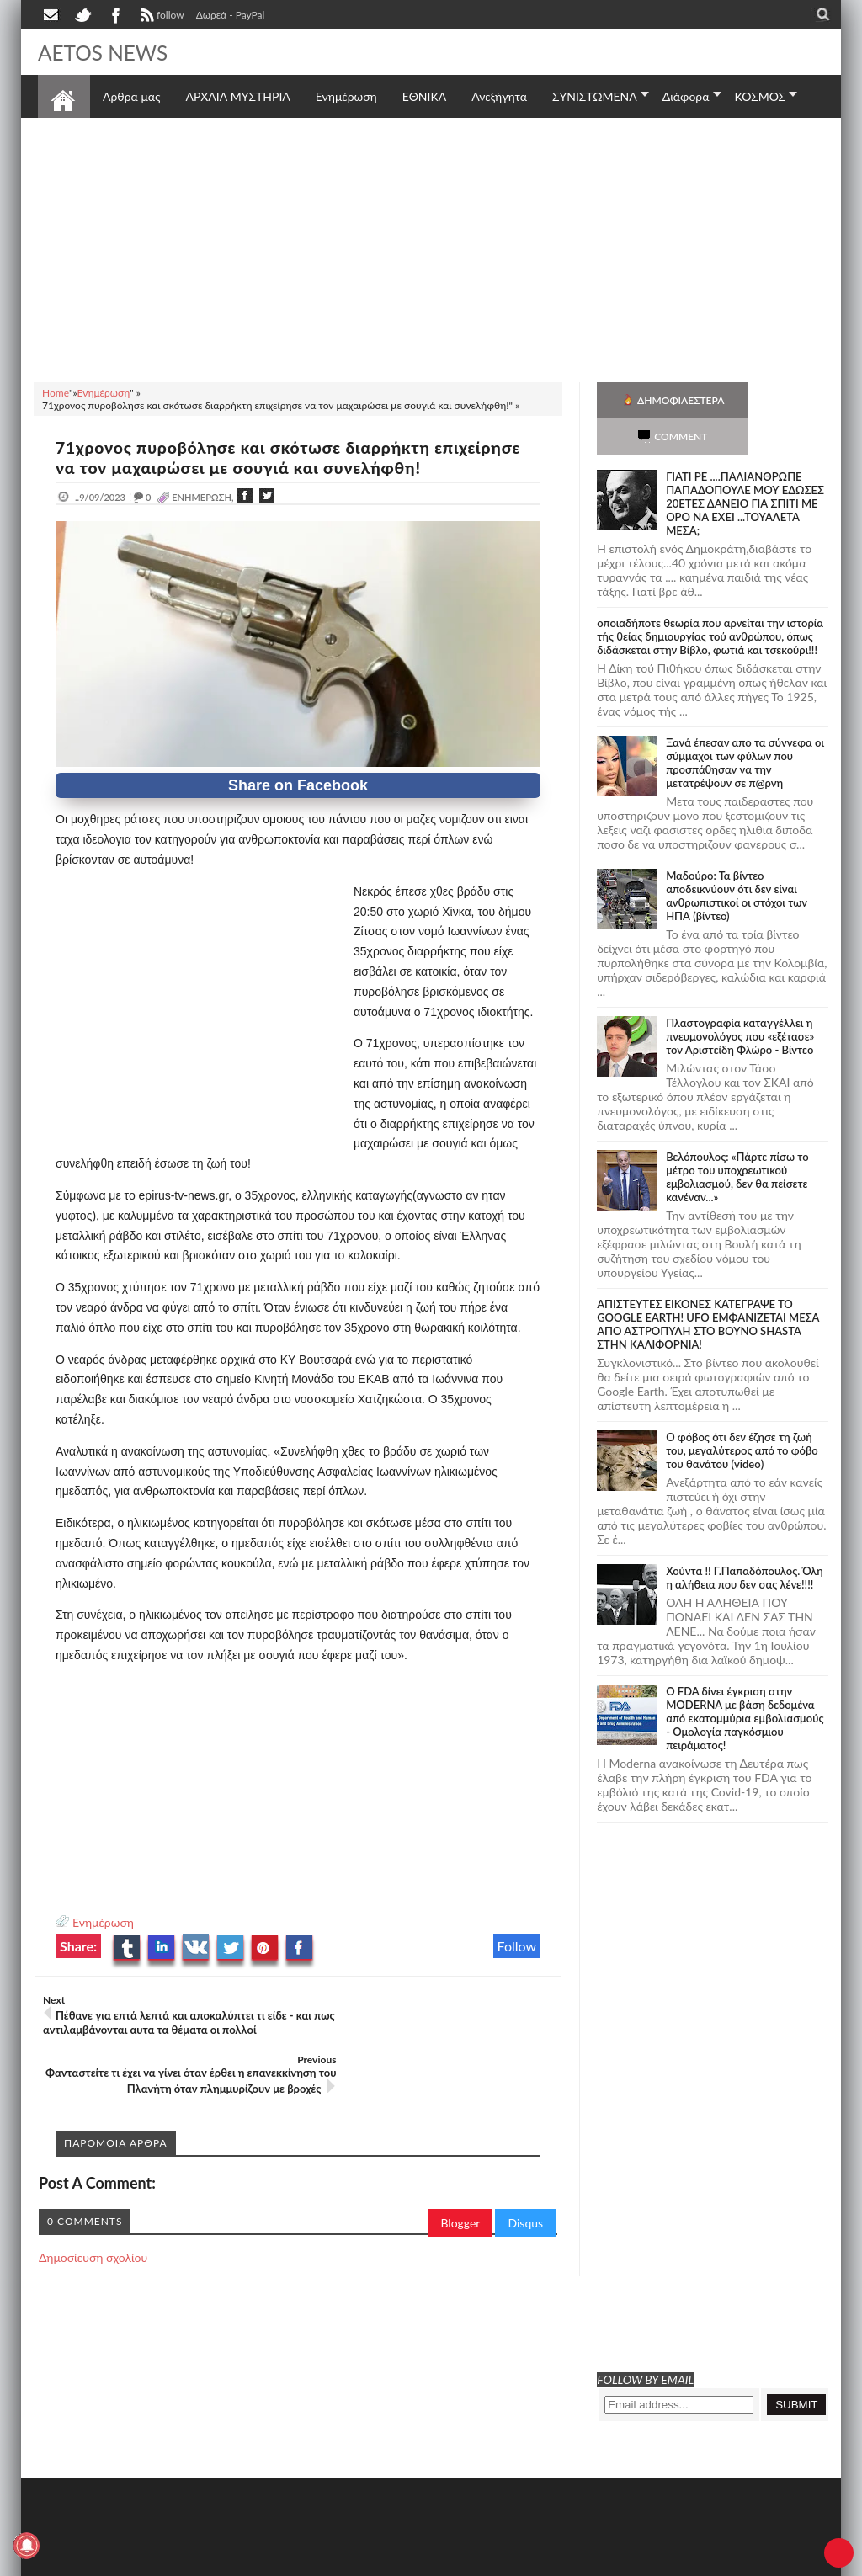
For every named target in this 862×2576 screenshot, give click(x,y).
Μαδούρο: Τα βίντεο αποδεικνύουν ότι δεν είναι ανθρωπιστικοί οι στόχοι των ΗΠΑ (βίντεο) (736, 859)
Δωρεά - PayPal (230, 14)
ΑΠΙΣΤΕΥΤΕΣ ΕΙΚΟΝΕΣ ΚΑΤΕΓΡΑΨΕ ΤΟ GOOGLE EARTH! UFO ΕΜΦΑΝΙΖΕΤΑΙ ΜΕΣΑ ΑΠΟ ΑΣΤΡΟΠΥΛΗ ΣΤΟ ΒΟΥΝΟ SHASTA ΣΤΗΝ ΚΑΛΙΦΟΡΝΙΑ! (708, 1288)
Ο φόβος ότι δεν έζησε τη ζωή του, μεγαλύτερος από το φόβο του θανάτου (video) (742, 1414)
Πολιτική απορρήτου (354, 2561)
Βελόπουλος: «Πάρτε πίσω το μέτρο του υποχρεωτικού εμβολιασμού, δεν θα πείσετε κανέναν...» (737, 1141)
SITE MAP (277, 2561)
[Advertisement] (431, 247)
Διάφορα (686, 96)
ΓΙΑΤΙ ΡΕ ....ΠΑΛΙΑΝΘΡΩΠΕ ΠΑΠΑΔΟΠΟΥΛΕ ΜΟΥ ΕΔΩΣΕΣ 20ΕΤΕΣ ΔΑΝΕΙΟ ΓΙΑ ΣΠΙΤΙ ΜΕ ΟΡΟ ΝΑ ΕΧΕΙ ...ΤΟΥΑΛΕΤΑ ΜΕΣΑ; (745, 467)
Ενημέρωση (103, 1922)
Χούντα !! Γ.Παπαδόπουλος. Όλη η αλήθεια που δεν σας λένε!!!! (744, 1541)
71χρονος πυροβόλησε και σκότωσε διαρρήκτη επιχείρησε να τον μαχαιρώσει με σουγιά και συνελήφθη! (295, 457)
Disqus (525, 2176)
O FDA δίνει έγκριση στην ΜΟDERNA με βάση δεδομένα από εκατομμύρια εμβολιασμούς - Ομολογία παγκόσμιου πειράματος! (744, 1682)
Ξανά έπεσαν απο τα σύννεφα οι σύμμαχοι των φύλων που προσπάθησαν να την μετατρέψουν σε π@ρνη (745, 726)
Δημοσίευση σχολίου (93, 2211)
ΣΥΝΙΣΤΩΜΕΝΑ (594, 96)
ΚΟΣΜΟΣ (760, 96)
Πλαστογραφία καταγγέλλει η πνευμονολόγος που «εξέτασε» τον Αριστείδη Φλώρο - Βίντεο (740, 1000)
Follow (517, 1946)
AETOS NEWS (107, 52)
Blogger (460, 2176)
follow (160, 16)
